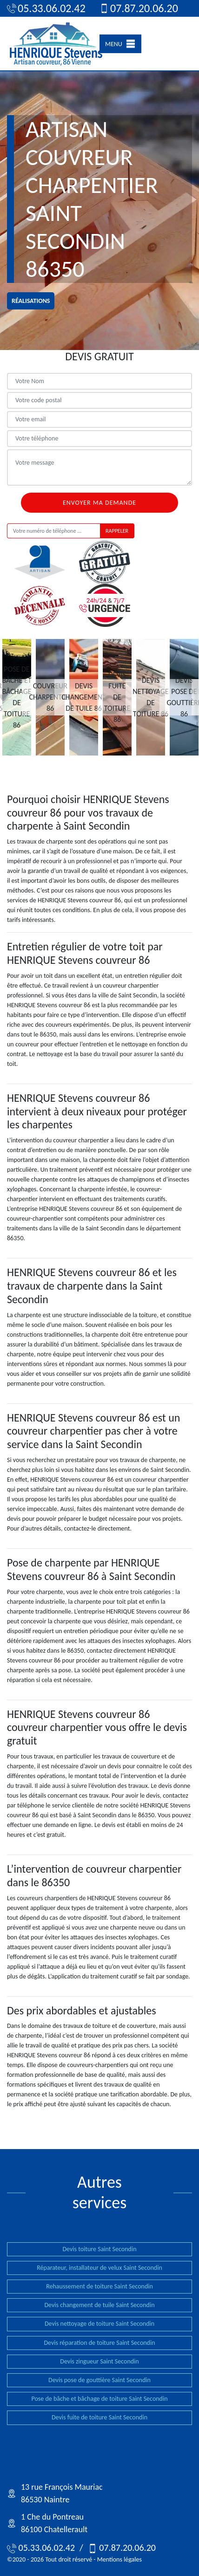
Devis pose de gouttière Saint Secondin (99, 2380)
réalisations (31, 301)
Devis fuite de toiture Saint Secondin (99, 2417)
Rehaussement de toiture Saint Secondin (99, 2286)
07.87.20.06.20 (138, 8)
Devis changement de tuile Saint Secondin (99, 2305)
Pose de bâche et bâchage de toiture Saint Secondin (99, 2399)
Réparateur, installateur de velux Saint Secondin (99, 2268)
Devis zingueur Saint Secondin (99, 2361)
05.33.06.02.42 (45, 8)
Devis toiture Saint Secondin (99, 2249)
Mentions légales (119, 2559)
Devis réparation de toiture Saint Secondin (99, 2343)
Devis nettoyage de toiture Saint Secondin (99, 2324)
